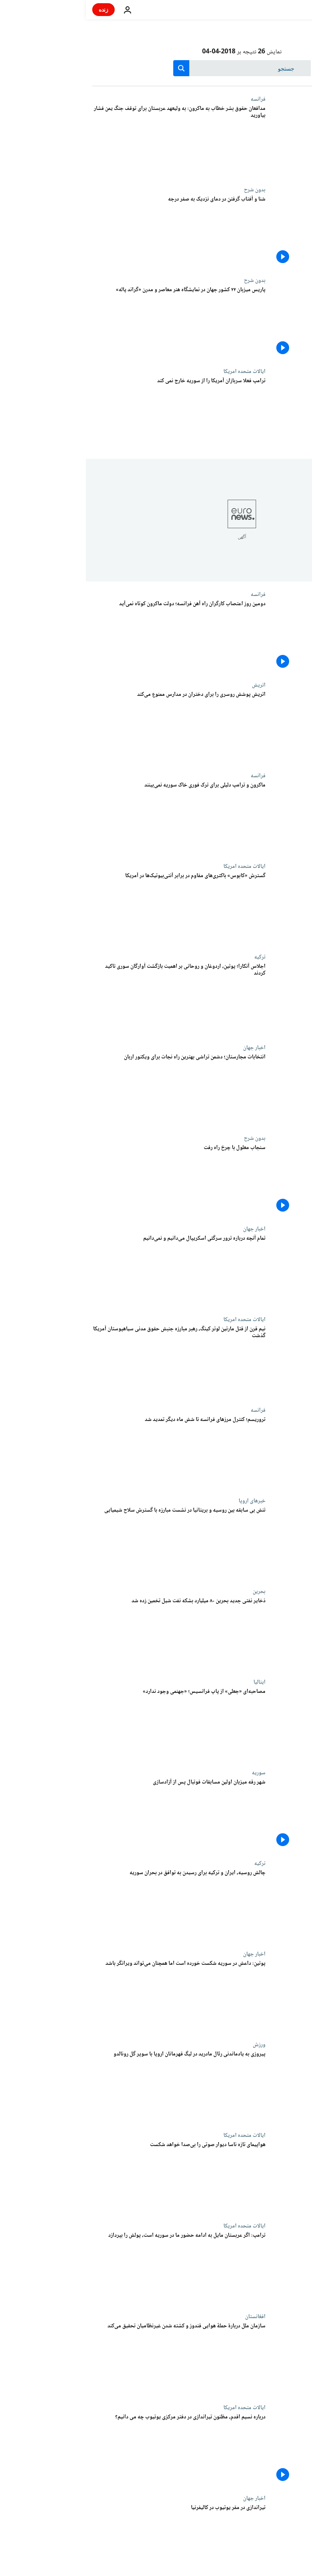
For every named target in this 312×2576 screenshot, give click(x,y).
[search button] (95, 68)
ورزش (173, 2044)
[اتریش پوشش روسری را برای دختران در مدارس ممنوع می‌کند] (93, 727)
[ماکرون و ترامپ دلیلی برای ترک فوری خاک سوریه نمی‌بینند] (93, 817)
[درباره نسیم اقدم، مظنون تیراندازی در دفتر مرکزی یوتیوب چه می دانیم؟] (93, 2449)
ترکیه (174, 957)
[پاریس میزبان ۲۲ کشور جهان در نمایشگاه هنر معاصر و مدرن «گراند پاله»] (93, 322)
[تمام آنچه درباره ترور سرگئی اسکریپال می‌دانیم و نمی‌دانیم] (93, 1271)
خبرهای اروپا (166, 1501)
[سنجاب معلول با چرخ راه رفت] (93, 1180)
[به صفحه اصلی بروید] (283, 9)
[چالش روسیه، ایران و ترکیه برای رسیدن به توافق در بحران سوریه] (93, 1905)
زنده (17, 9)
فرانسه (172, 99)
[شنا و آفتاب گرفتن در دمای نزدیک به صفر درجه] (93, 232)
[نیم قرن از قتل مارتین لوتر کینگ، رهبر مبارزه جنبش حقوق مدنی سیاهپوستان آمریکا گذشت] (93, 1361)
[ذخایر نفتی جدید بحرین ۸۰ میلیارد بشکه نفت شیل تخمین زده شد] (93, 1633)
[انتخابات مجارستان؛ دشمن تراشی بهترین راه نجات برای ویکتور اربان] (93, 1089)
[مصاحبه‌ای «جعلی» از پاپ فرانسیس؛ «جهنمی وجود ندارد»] (93, 1724)
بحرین (173, 1591)
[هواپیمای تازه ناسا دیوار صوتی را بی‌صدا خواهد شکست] (93, 2177)
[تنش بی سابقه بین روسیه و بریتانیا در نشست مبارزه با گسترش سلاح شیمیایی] (93, 1543)
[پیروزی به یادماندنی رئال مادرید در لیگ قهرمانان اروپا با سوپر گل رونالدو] (93, 2086)
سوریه (173, 1772)
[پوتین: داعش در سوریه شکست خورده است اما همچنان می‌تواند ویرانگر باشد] (93, 1996)
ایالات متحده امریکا (159, 371)
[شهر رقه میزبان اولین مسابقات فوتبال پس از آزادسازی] (93, 1814)
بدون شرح (169, 189)
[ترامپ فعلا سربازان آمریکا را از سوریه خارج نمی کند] (93, 413)
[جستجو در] (156, 68)
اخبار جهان (168, 1047)
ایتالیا (174, 1682)
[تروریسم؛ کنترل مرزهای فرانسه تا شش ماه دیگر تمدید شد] (93, 1452)
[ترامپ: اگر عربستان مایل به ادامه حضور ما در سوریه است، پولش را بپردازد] (93, 2268)
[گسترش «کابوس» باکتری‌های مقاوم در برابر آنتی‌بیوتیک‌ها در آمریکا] (93, 908)
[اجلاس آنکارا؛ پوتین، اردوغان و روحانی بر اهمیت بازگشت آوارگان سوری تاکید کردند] (93, 999)
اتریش (173, 685)
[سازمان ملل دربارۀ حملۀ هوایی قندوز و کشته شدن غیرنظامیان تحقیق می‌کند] (93, 2358)
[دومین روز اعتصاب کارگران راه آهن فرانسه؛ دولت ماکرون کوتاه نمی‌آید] (93, 636)
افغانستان (169, 2316)
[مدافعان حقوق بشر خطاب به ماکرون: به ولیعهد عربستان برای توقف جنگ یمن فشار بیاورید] (93, 141)
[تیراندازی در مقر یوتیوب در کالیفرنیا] (93, 2540)
